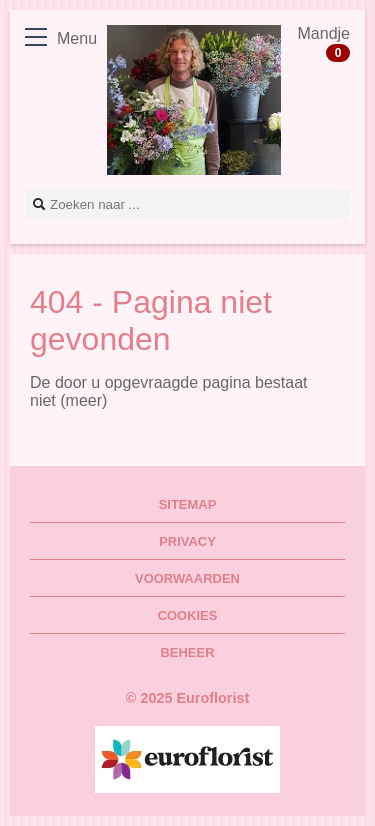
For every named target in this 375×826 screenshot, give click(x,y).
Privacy (187, 541)
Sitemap (188, 504)
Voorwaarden (187, 578)
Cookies (188, 615)
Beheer (188, 652)
